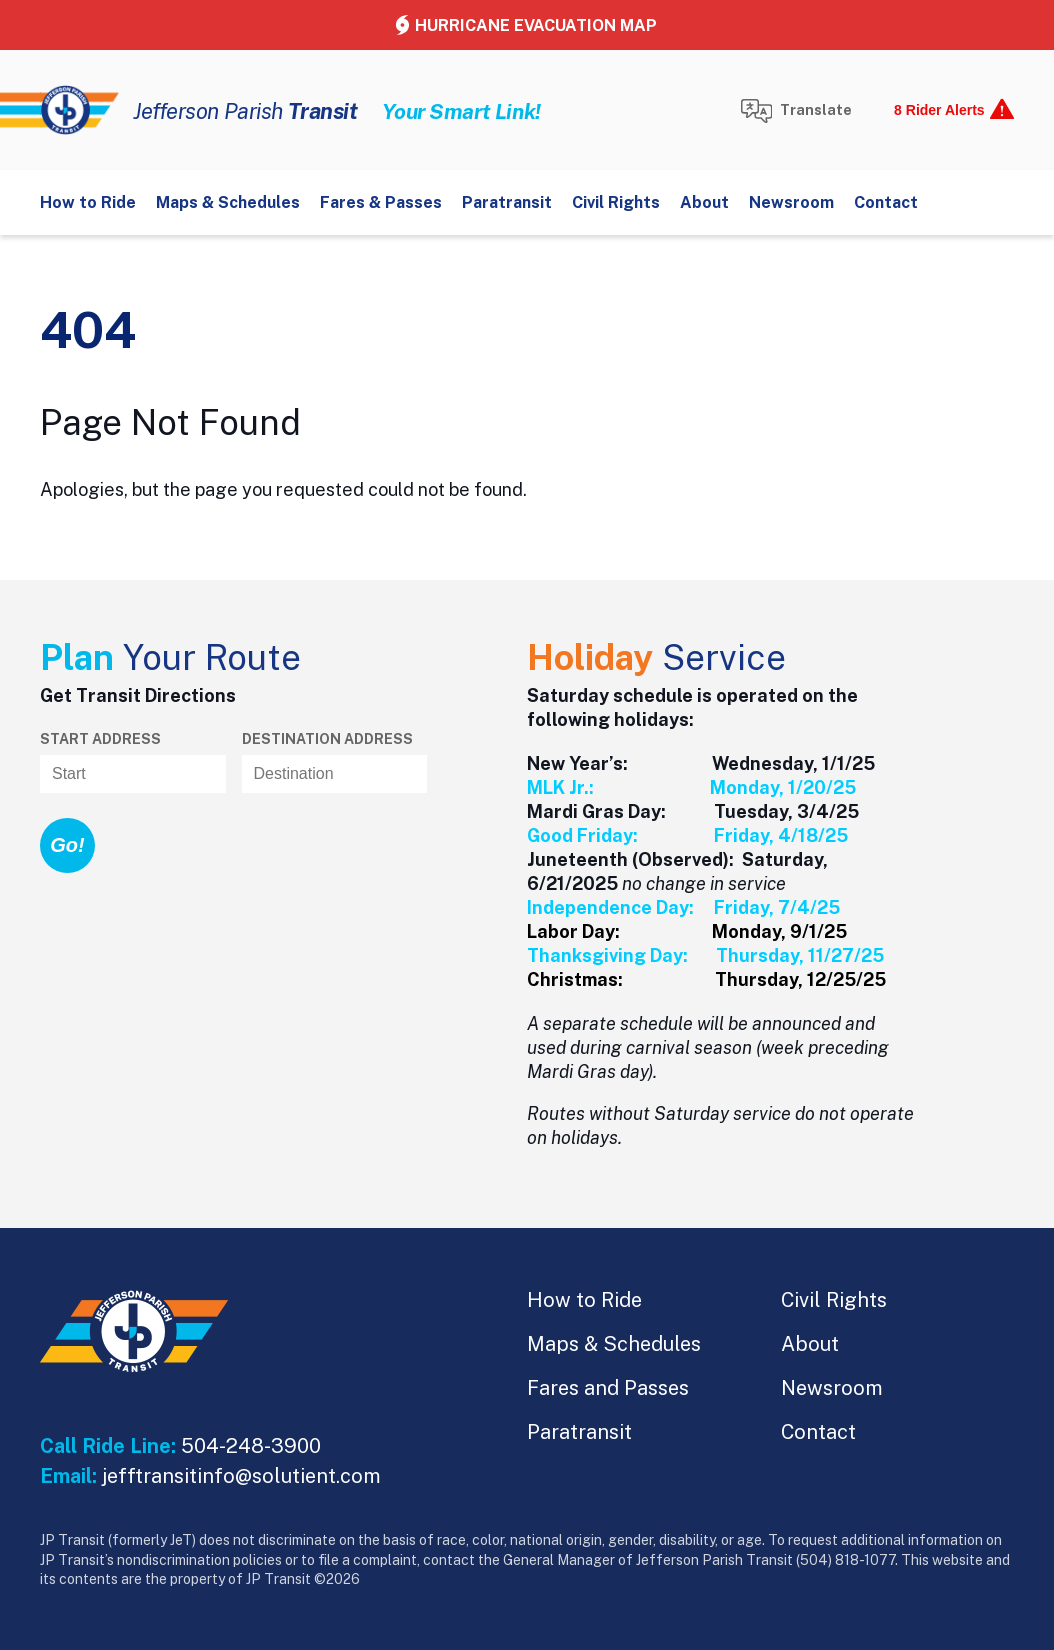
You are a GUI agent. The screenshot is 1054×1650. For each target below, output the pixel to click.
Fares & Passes (381, 202)
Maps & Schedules (228, 202)
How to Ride (88, 202)
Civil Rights (616, 202)
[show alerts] (948, 110)
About (704, 202)
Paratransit (507, 202)
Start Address (100, 739)
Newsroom (791, 202)
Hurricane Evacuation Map (536, 25)
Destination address (327, 739)
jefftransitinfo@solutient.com (241, 1476)
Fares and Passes (608, 1388)
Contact (886, 202)
